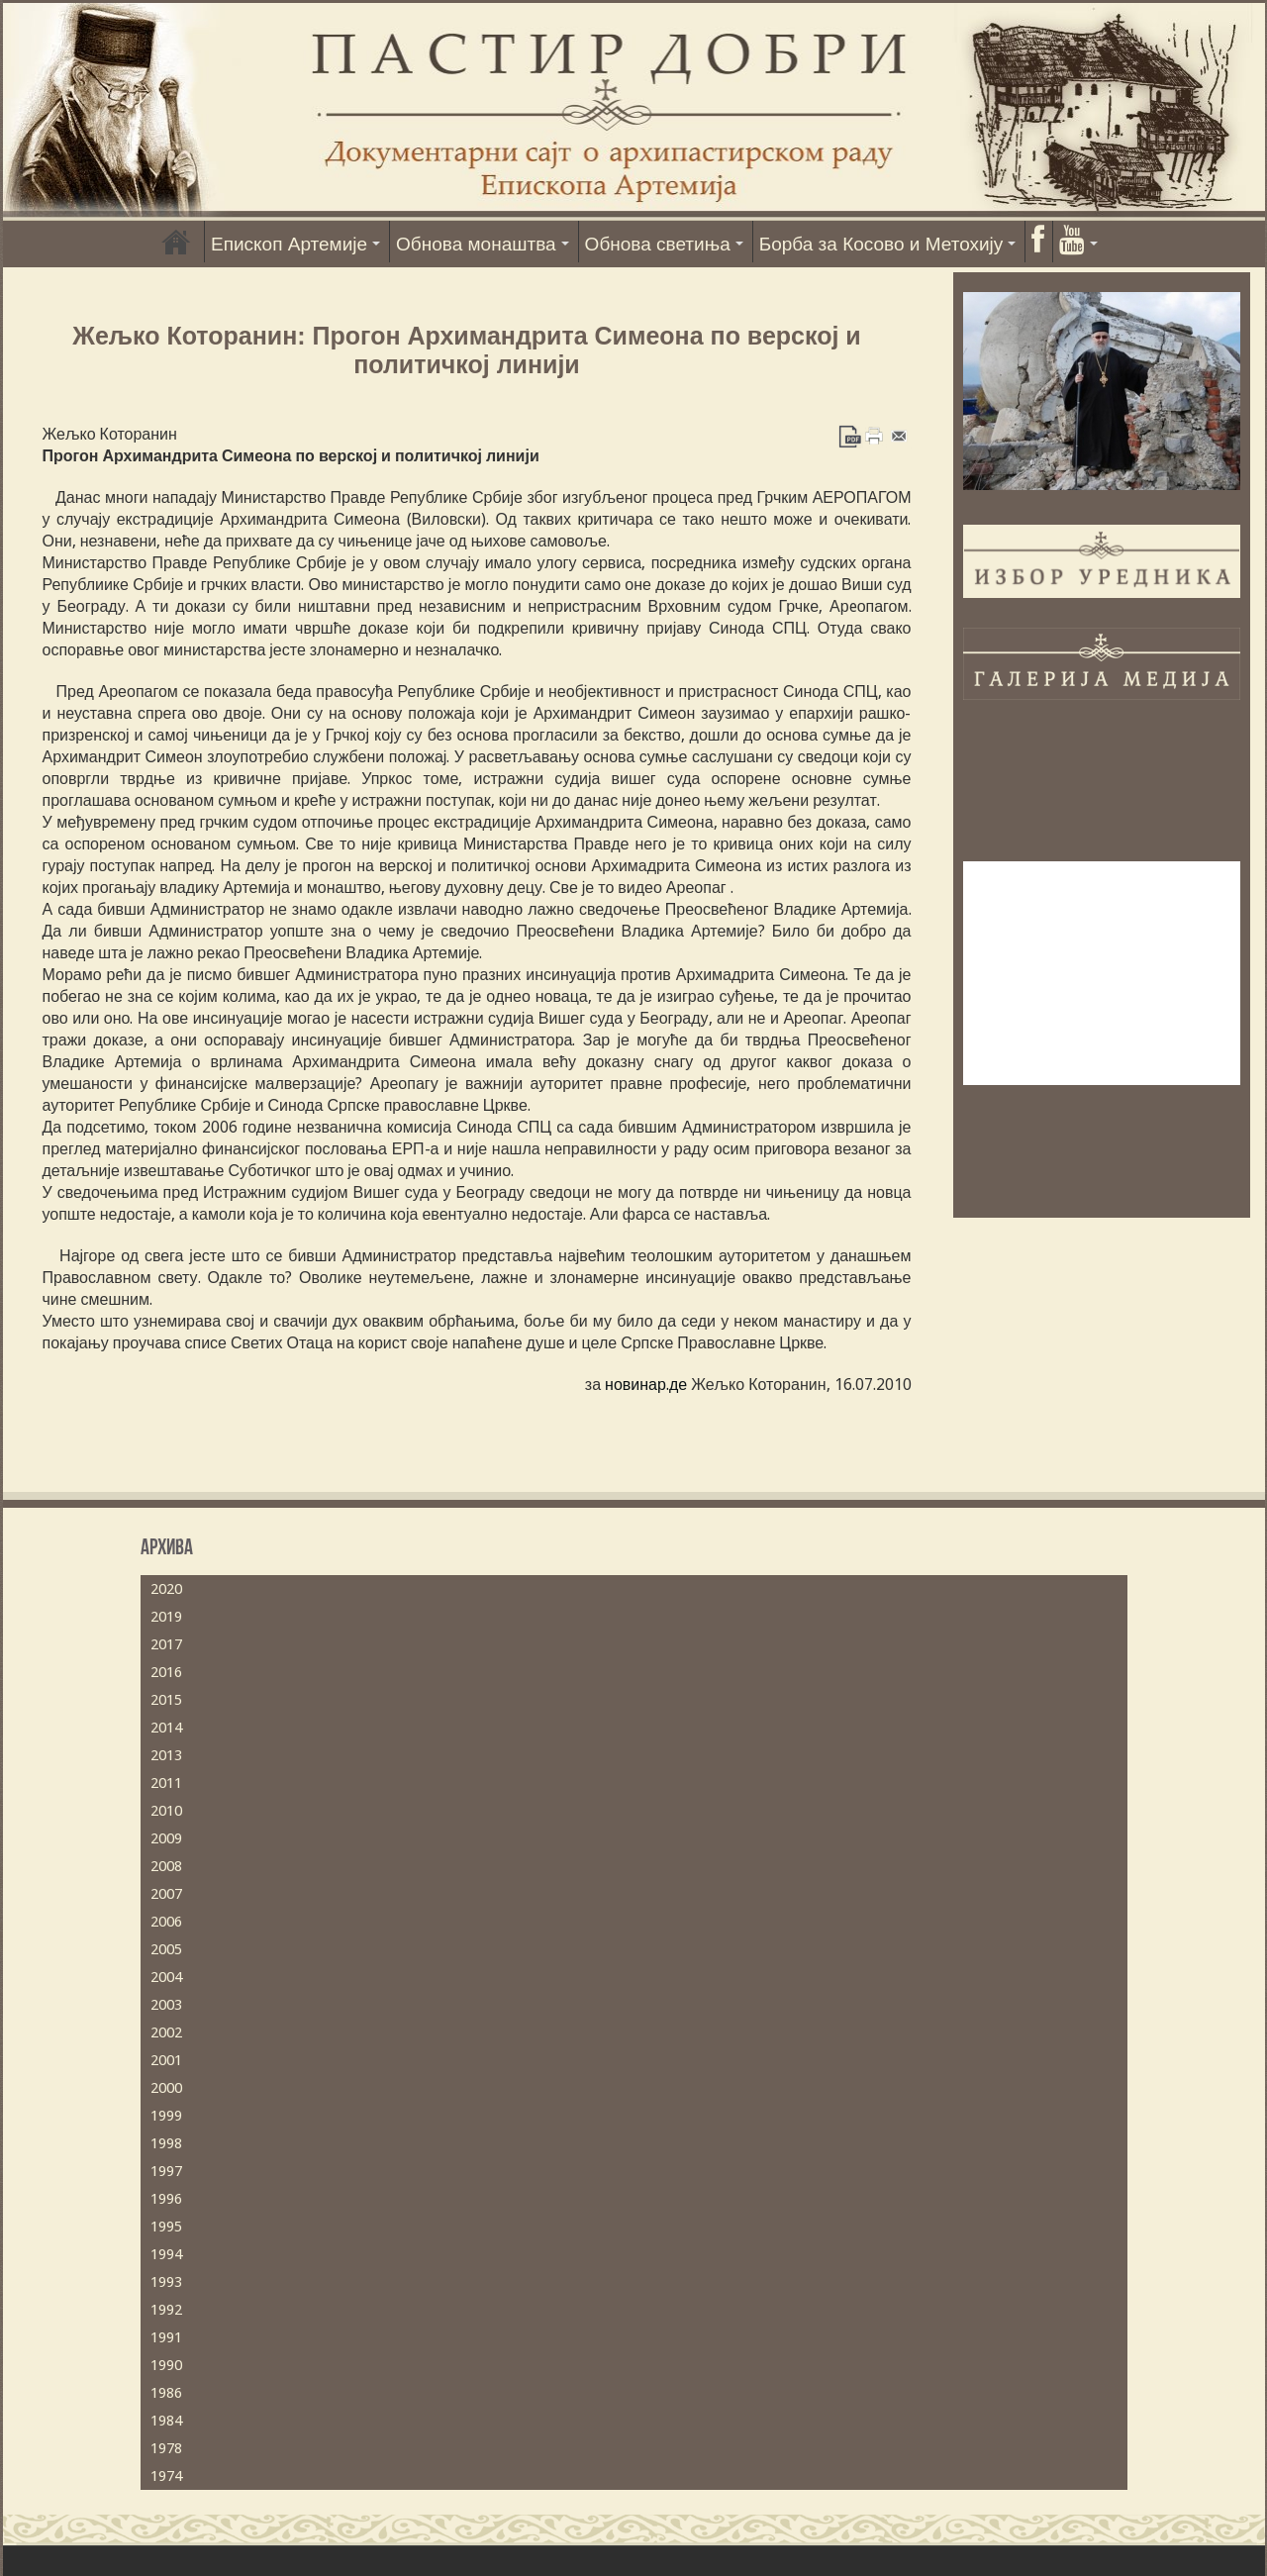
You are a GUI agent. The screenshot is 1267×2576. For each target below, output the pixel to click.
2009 (166, 1838)
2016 (166, 1672)
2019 (166, 1617)
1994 (166, 2254)
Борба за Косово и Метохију (881, 244)
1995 (166, 2226)
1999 (166, 2116)
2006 (166, 1922)
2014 (166, 1727)
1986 (166, 2393)
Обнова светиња (658, 244)
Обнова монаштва (476, 244)
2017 (166, 1644)
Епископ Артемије (289, 244)
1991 (166, 2337)
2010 (166, 1811)
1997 (166, 2171)
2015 (166, 1700)
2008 (166, 1866)
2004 (166, 1977)
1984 (166, 2420)
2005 (166, 1949)
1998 (166, 2143)
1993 (166, 2282)
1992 (166, 2310)
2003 (166, 2005)
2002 (166, 2032)
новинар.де (646, 1384)
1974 (166, 2476)
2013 (166, 1755)
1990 (166, 2365)
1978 (166, 2448)
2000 (166, 2088)
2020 (166, 1589)
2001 (166, 2060)
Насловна (176, 241)
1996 (166, 2199)
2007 (166, 1894)
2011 (166, 1783)
